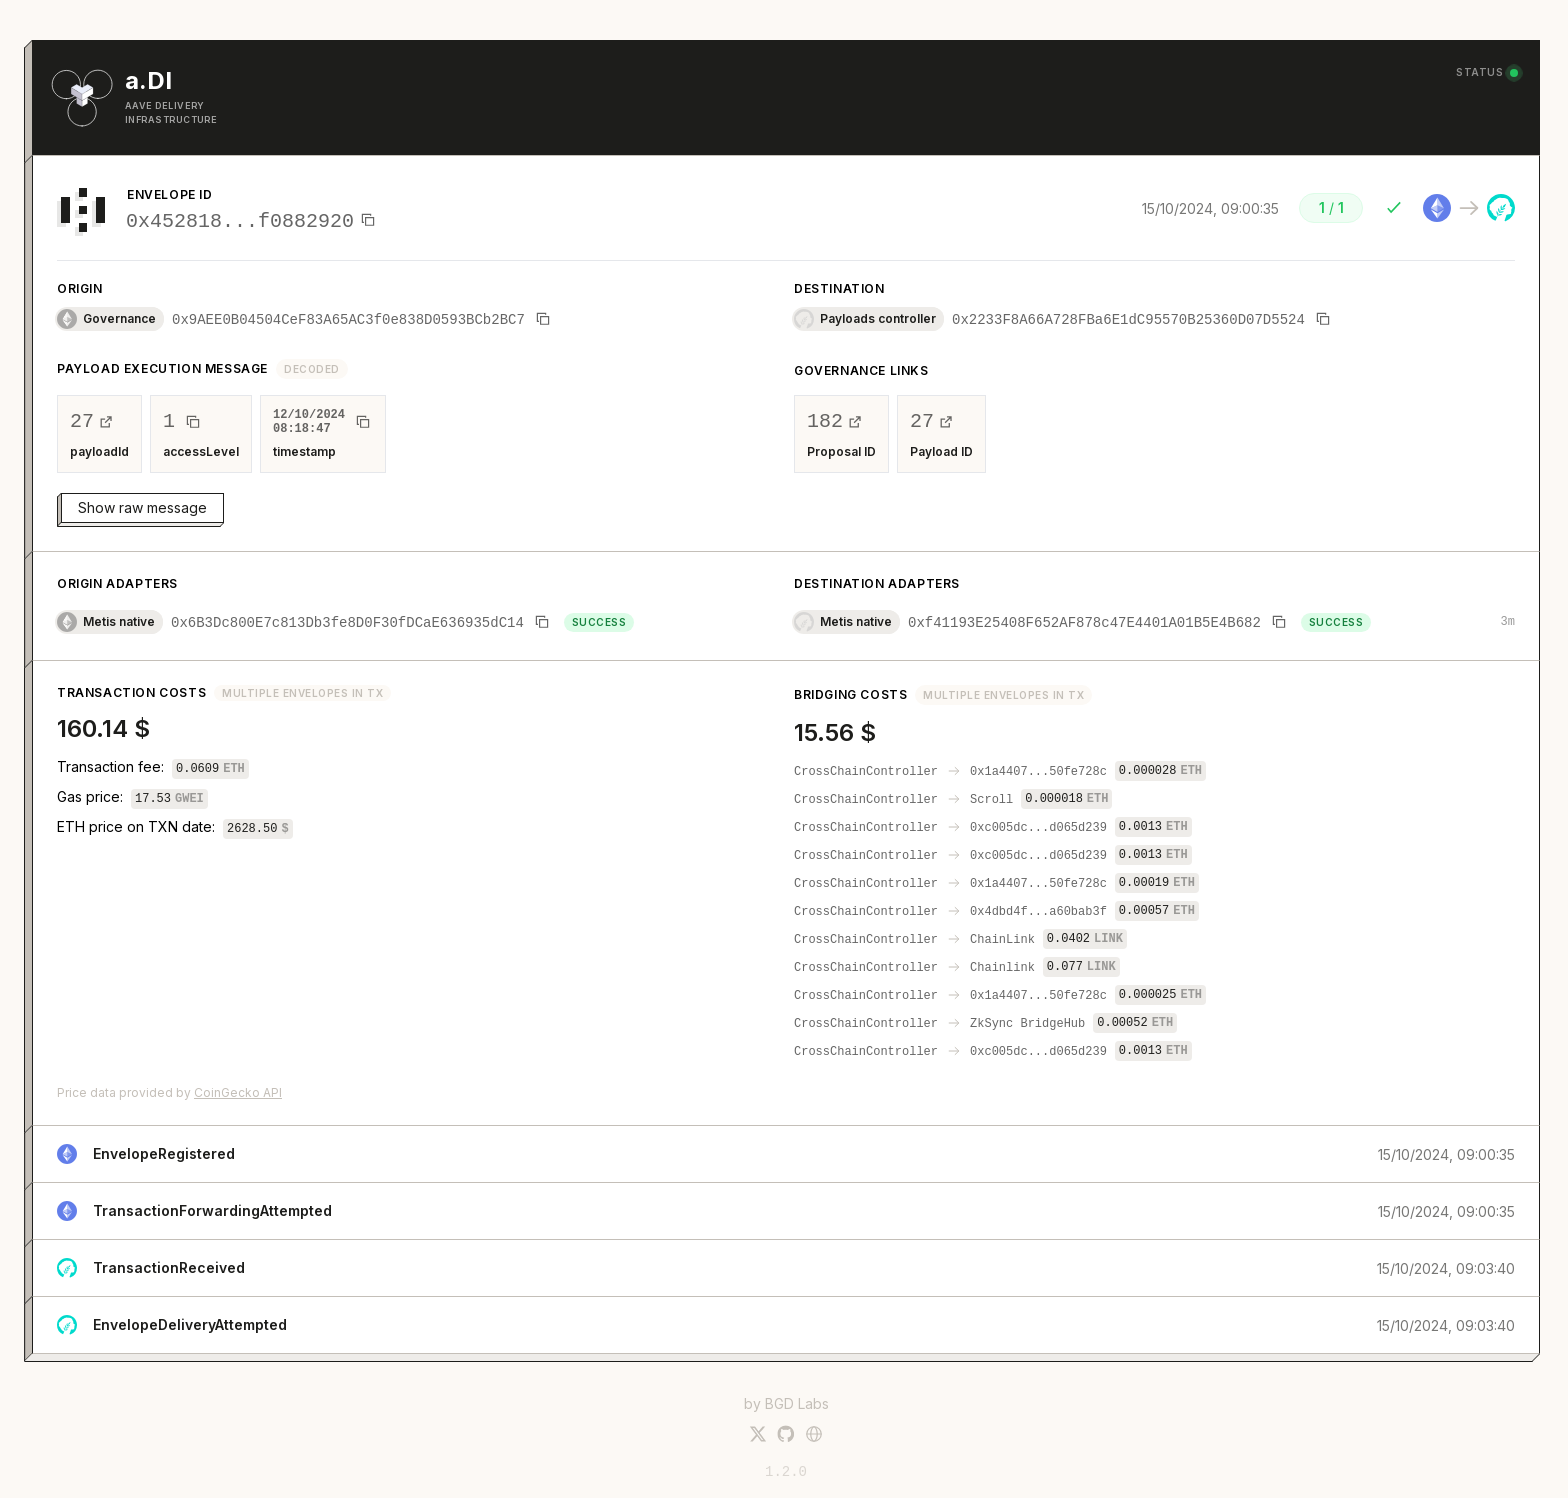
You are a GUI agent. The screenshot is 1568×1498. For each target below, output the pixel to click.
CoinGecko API (238, 1092)
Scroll (991, 800)
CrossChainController (866, 772)
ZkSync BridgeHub (1027, 1024)
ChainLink (1002, 940)
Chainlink (1002, 968)
